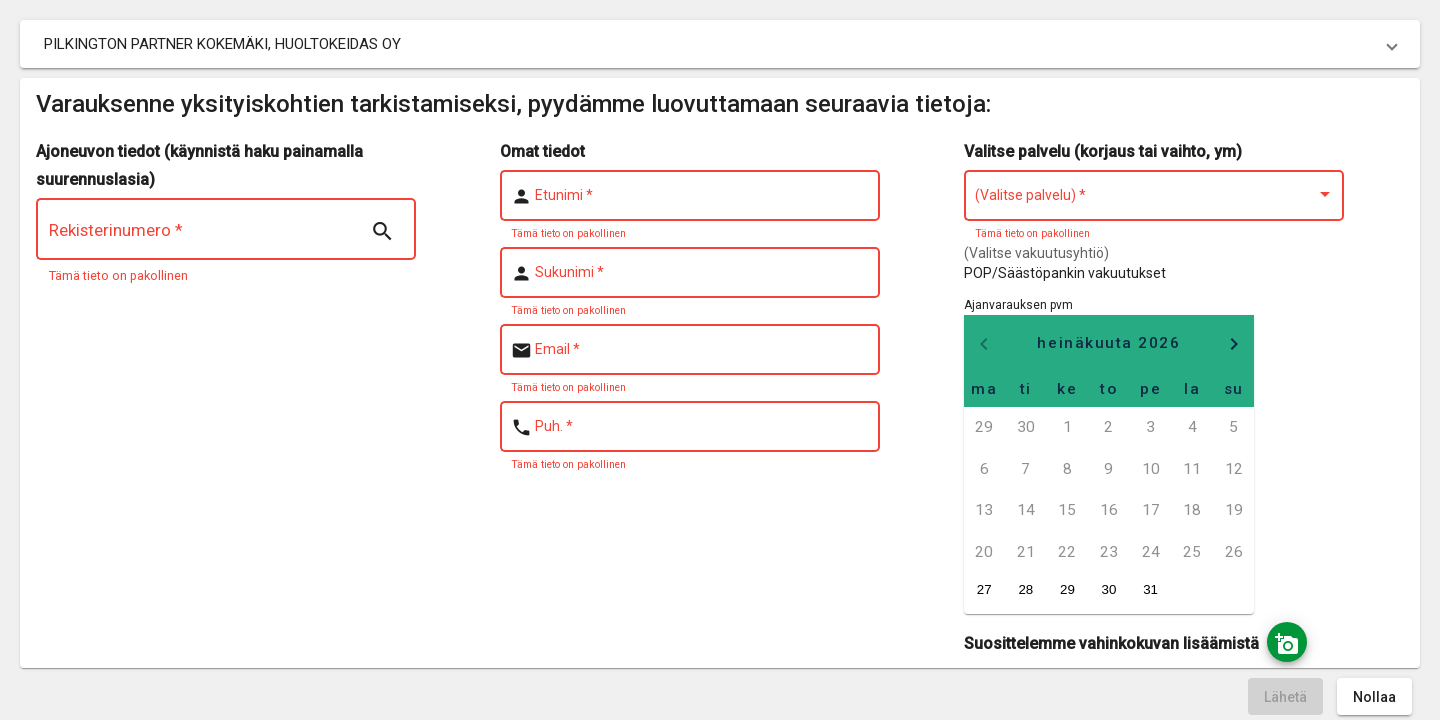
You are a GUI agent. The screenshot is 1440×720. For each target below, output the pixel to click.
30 (1109, 589)
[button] (720, 44)
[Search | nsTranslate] (382, 232)
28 (1025, 589)
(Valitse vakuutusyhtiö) (1036, 253)
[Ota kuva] (1287, 642)
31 (1150, 589)
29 (1067, 589)
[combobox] (1154, 199)
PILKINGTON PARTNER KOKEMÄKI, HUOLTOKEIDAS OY (222, 44)
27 (984, 589)
